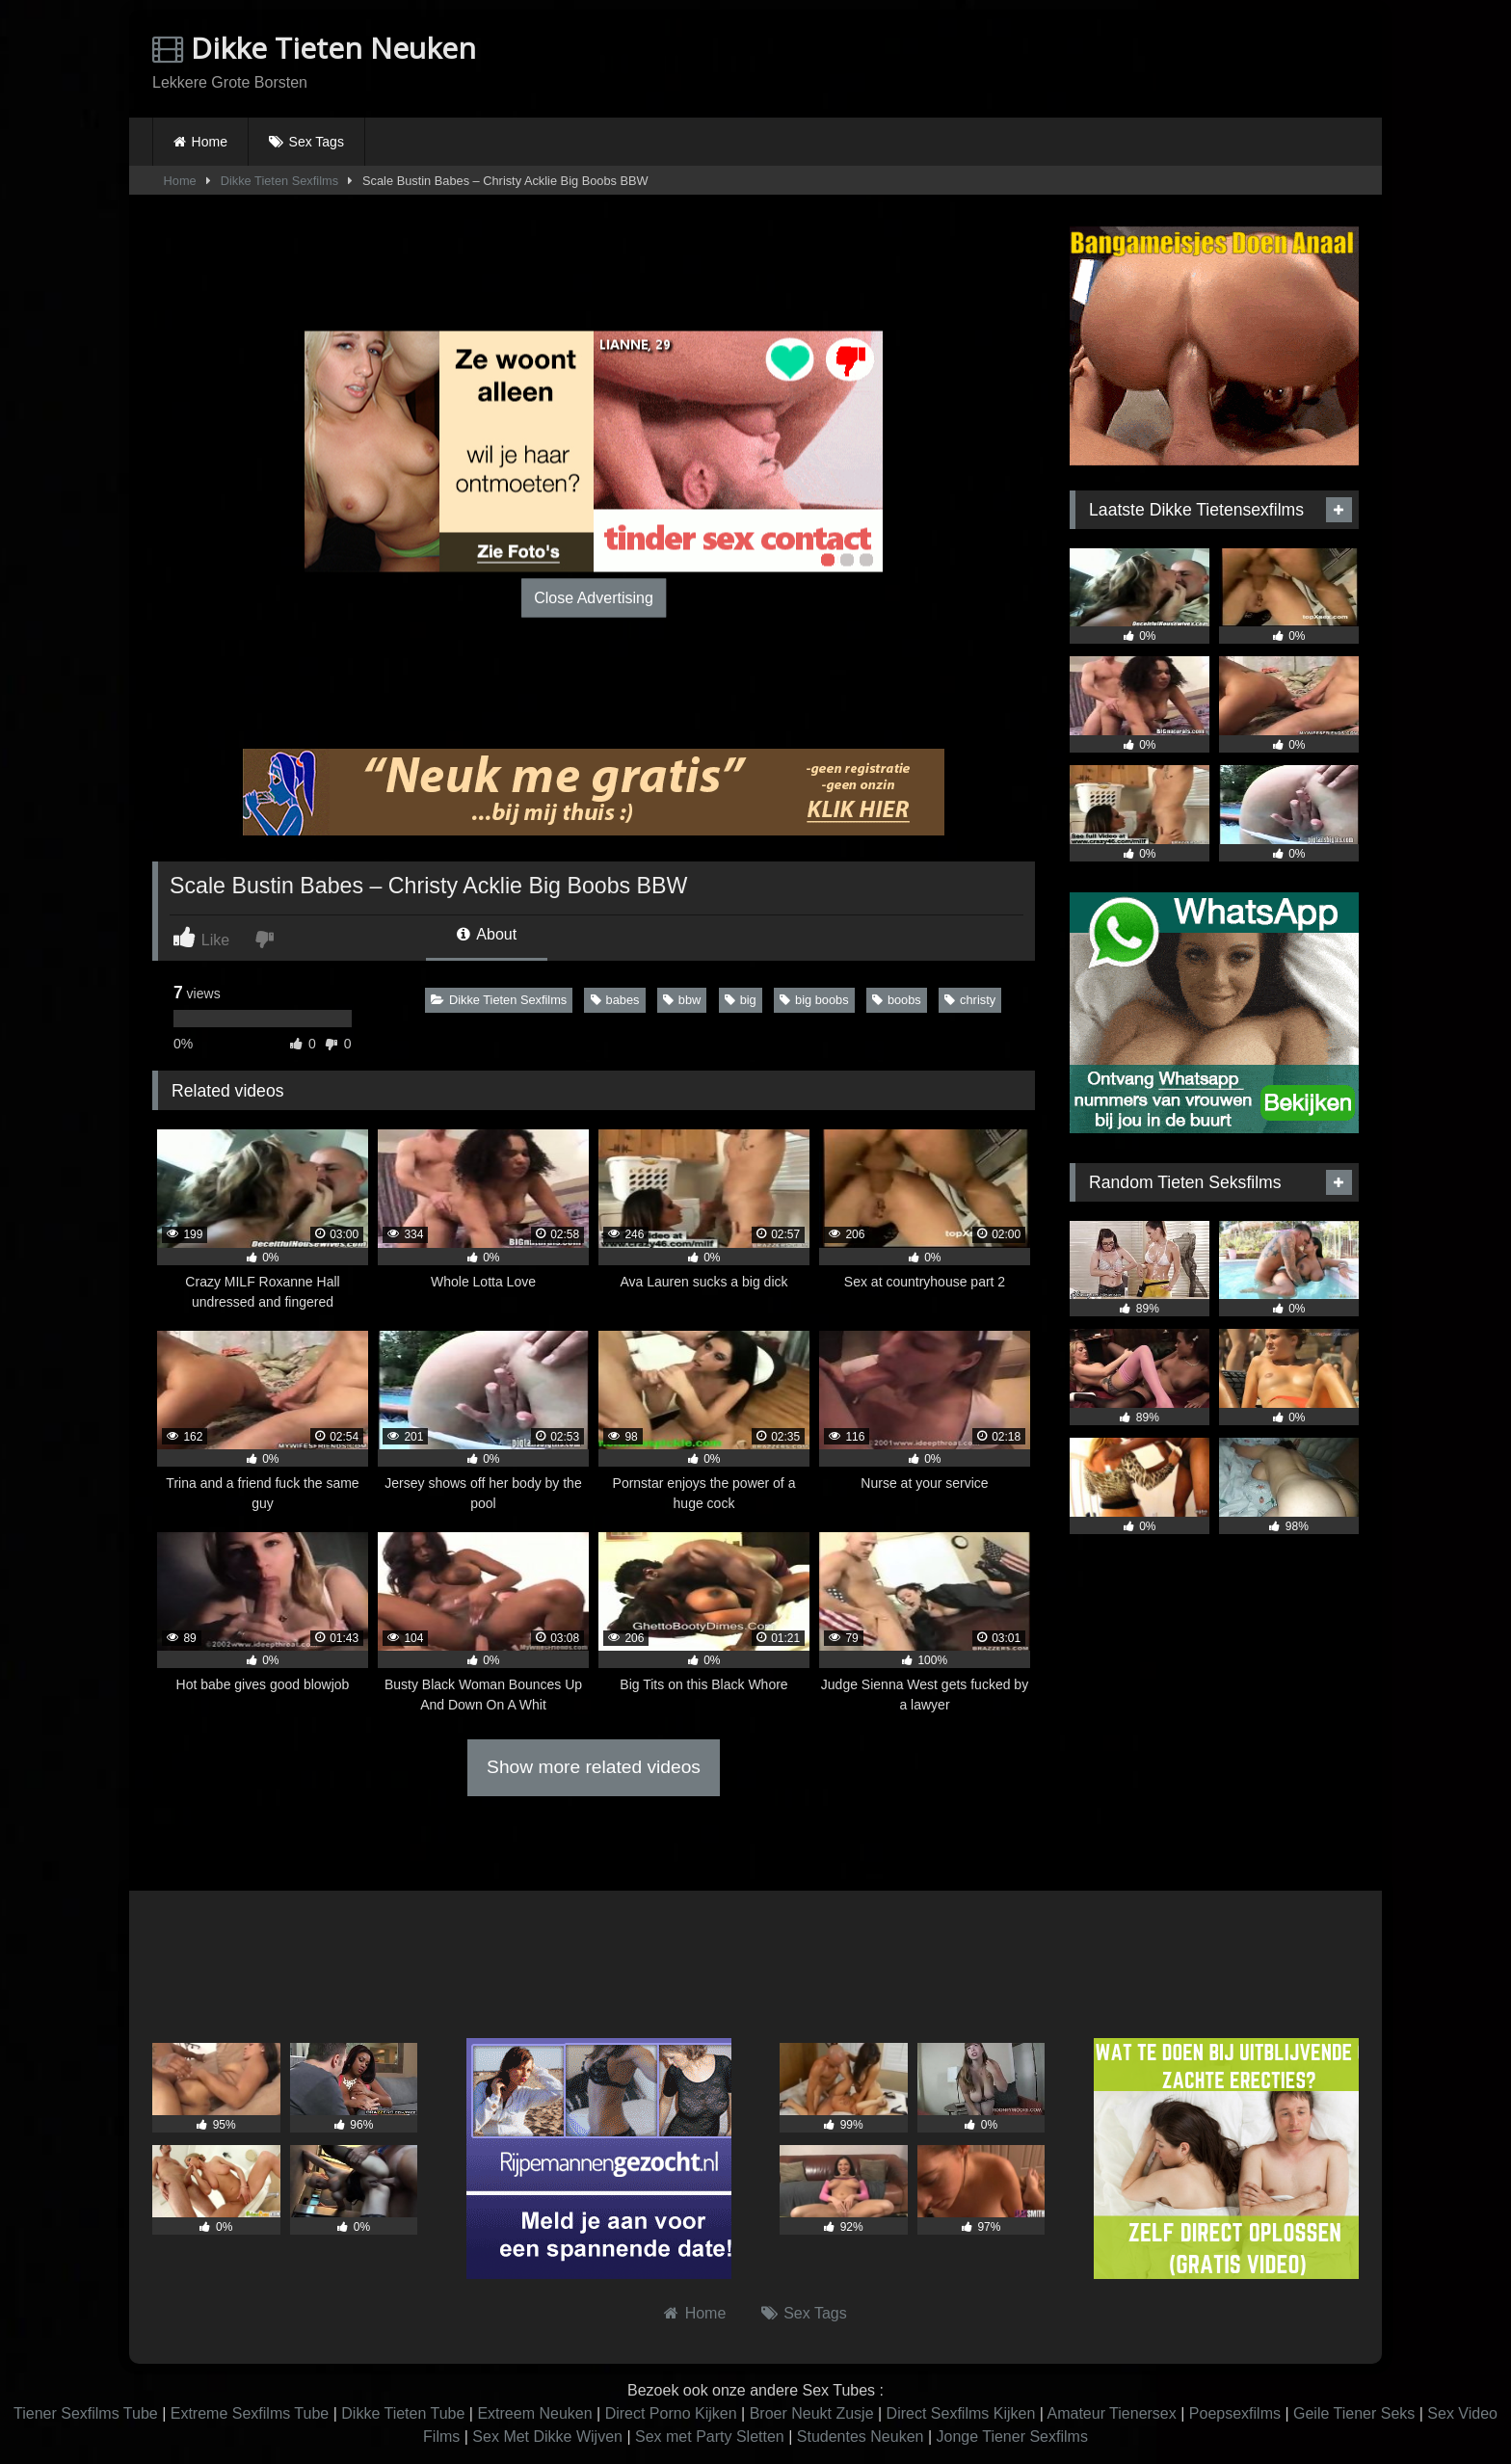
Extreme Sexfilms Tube (250, 2413)
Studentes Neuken (860, 2436)
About (487, 934)
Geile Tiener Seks (1354, 2413)
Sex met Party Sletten (709, 2436)
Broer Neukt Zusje (812, 2413)
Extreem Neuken (534, 2413)
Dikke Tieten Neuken (314, 47)
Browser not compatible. (1133, 61)
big (740, 1000)
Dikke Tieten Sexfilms (279, 180)
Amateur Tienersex (1111, 2413)
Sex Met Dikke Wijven (547, 2436)
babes (615, 1000)
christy (969, 1000)
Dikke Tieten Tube (402, 2413)
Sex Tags (316, 141)
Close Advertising (593, 597)
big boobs (814, 1000)
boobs (896, 1000)
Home (209, 141)
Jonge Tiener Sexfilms (1011, 2436)
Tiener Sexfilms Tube (85, 2413)
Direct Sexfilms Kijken (961, 2413)
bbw (682, 1000)
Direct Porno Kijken (671, 2413)
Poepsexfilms (1235, 2413)
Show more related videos (594, 1767)
